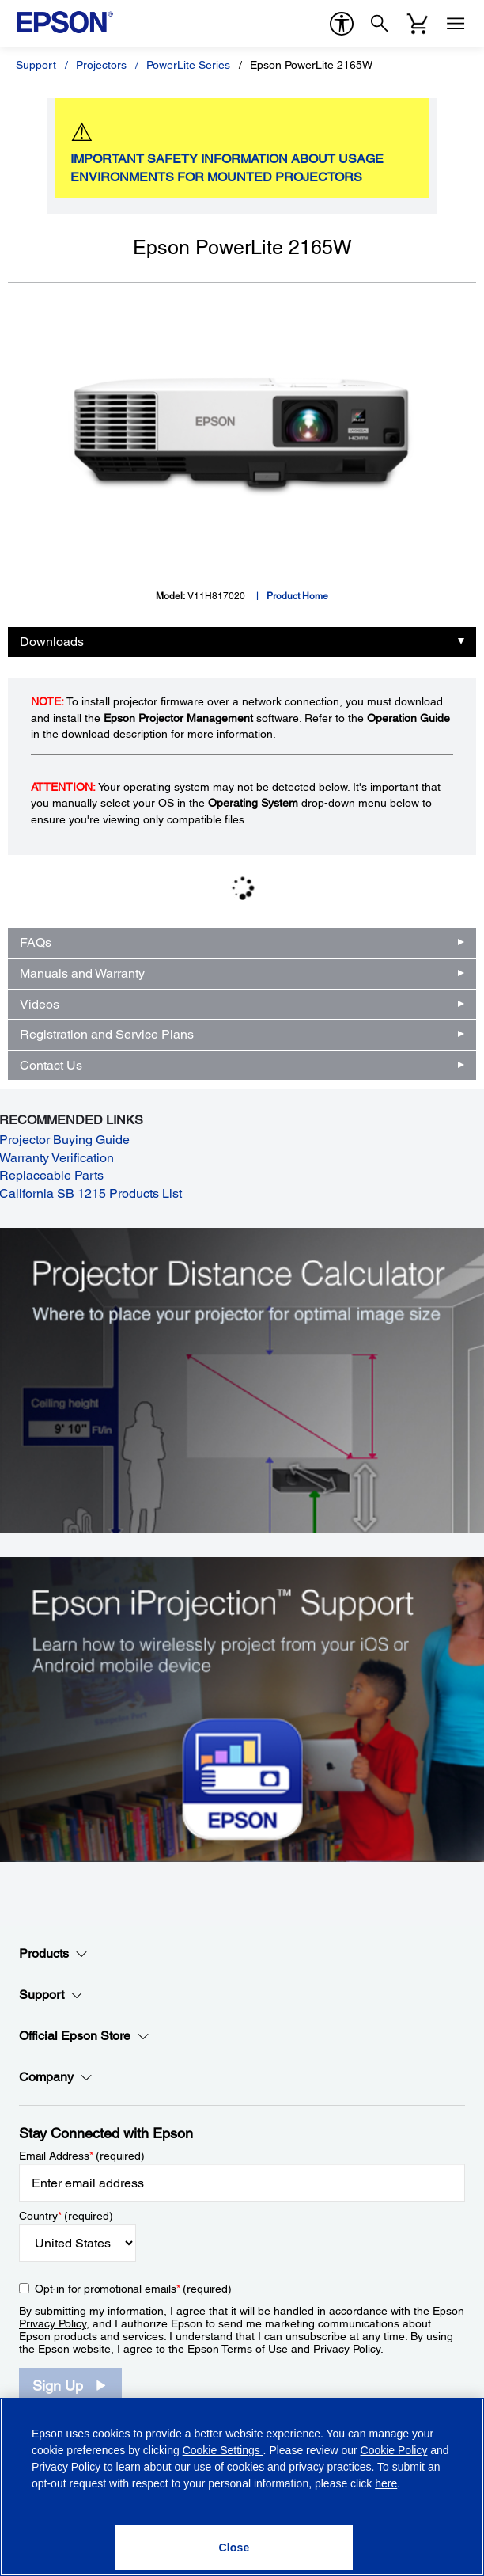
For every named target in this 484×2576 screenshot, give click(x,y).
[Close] (234, 2547)
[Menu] (455, 23)
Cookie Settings (223, 2450)
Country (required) (66, 2215)
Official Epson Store (84, 2036)
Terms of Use (254, 2348)
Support (36, 65)
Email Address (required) (82, 2155)
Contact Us (51, 1065)
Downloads (52, 641)
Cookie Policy (394, 2450)
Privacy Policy (52, 2323)
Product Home (297, 596)
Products (53, 1953)
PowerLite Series (188, 65)
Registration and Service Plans (107, 1034)
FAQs (35, 942)
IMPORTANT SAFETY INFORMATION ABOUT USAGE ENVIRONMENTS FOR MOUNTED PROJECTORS (227, 167)
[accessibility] (341, 23)
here (386, 2483)
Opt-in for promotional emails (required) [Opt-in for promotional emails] (133, 2288)
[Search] (379, 23)
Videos (39, 1004)
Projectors (101, 65)
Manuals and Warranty (82, 973)
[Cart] (417, 23)
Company (56, 2077)
